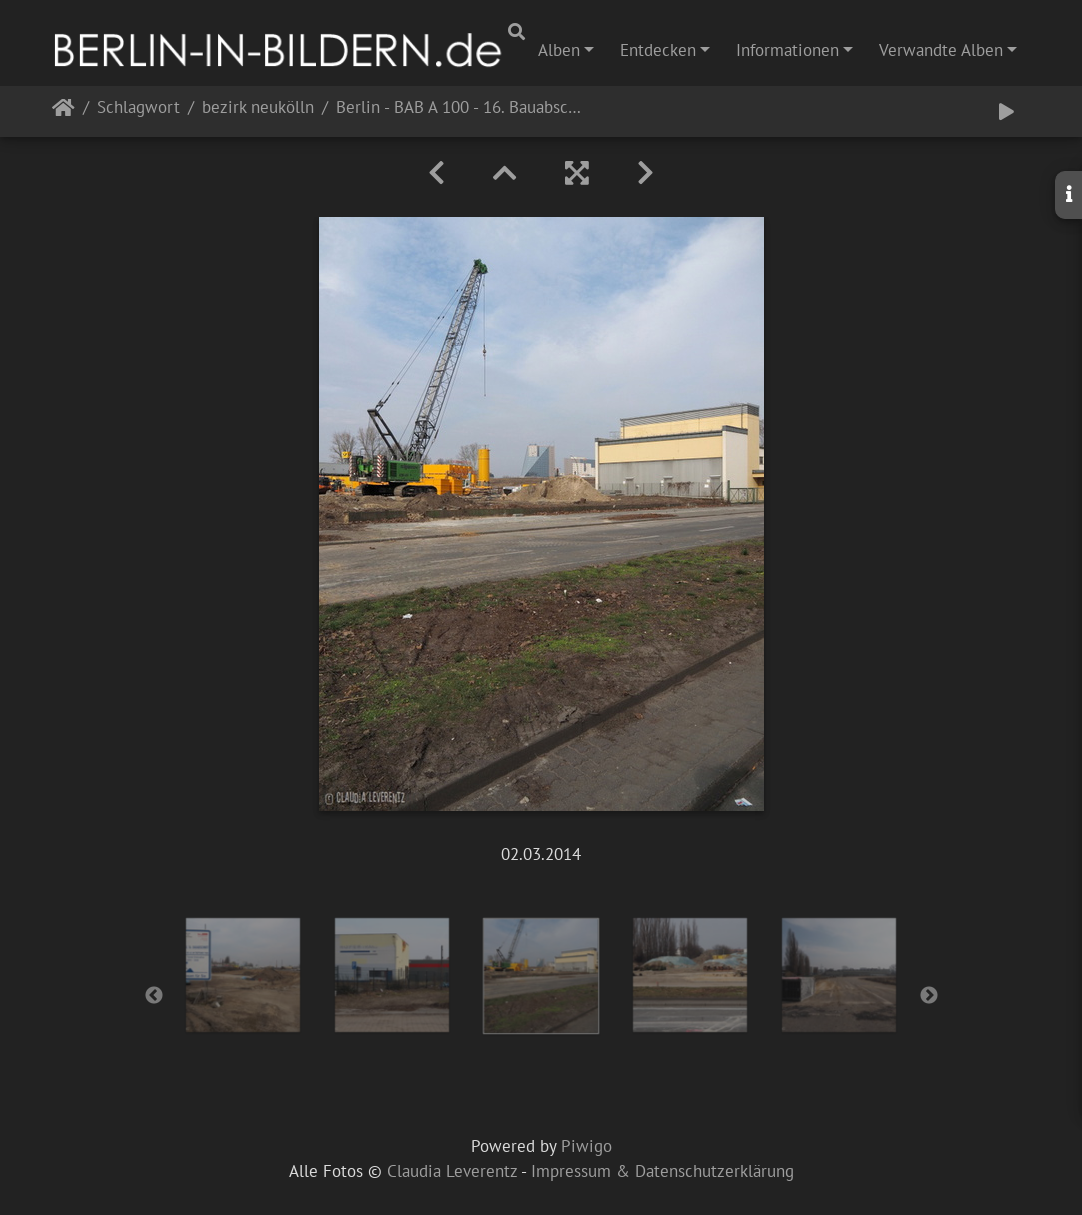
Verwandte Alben (941, 50)
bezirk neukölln (258, 108)
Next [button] (929, 996)
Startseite (63, 111)
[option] (243, 975)
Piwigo (586, 1146)
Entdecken (658, 50)
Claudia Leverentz (452, 1171)
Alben (559, 50)
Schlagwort (138, 108)
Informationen (787, 50)
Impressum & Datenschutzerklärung (662, 1171)
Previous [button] (154, 996)
